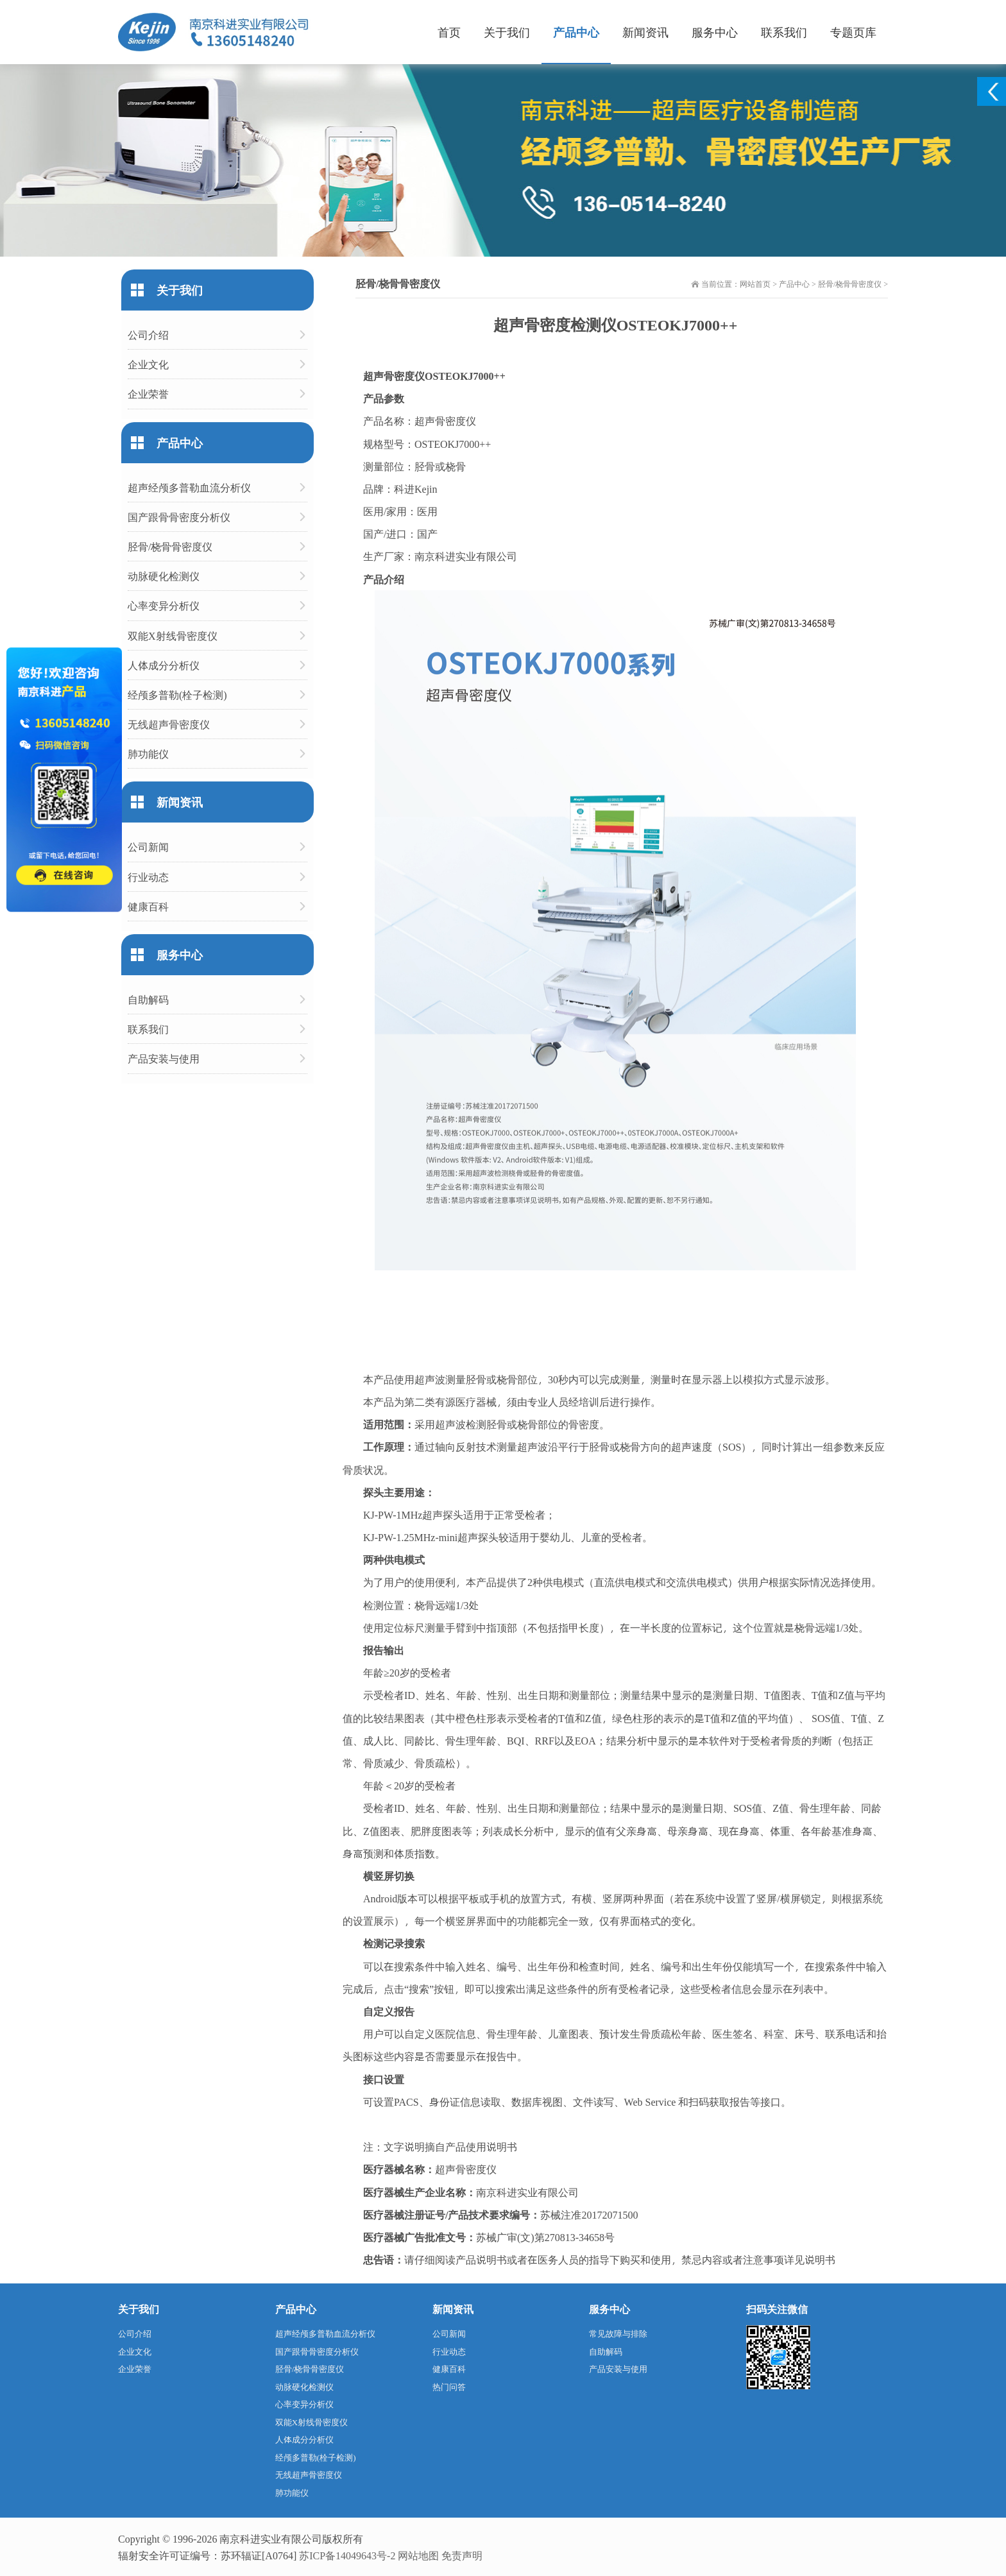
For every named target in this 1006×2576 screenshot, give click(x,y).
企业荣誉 (148, 393)
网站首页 (755, 283)
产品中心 (576, 32)
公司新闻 (148, 846)
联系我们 (784, 32)
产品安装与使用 (164, 1058)
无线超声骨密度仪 (169, 724)
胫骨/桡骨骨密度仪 (850, 283)
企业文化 (148, 364)
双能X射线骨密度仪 (172, 635)
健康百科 (148, 906)
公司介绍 (148, 334)
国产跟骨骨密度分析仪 (179, 516)
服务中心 (715, 32)
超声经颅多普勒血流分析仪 (189, 487)
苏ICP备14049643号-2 (347, 2555)
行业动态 (148, 876)
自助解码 (148, 999)
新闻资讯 (645, 32)
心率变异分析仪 (164, 605)
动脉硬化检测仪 (164, 575)
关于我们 (507, 32)
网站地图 (418, 2555)
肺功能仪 (148, 753)
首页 (449, 32)
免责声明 (461, 2555)
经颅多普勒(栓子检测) (177, 694)
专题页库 (853, 32)
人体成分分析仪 (164, 665)
